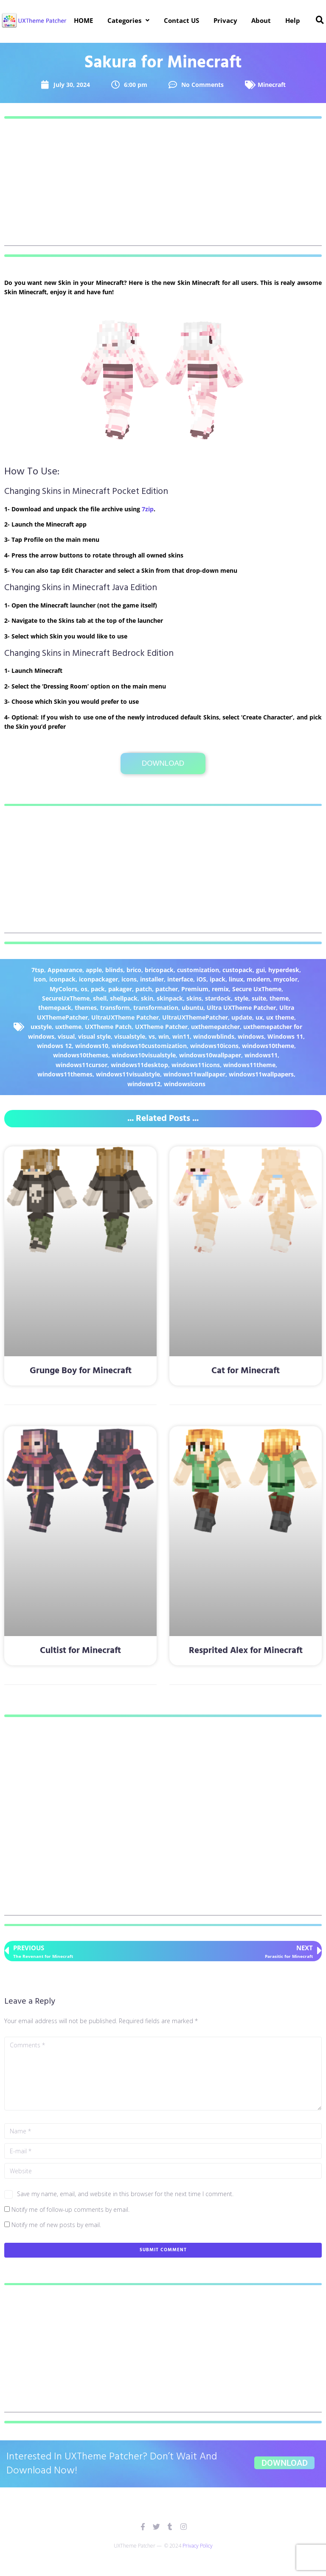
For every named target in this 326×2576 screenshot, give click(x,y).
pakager (120, 989)
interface (180, 979)
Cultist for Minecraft (80, 1651)
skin (147, 998)
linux (236, 979)
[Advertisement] (163, 186)
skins (194, 998)
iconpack (62, 979)
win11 (181, 1036)
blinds (114, 970)
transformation (155, 1008)
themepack (54, 1008)
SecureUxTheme (66, 998)
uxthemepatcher (215, 1027)
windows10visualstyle (144, 1055)
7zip (148, 509)
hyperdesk (283, 970)
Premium (194, 989)
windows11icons (195, 1065)
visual (66, 1036)
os (84, 989)
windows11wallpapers (261, 1074)
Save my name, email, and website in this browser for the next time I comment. (125, 2194)
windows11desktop (139, 1065)
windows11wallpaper (194, 1074)
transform (115, 1008)
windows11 (261, 1055)
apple (94, 970)
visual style (94, 1036)
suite (259, 998)
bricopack (159, 970)
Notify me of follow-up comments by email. (70, 2209)
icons (129, 979)
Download (163, 763)
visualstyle (129, 1036)
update (241, 1017)
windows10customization (149, 1046)
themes (86, 1008)
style (241, 998)
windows (251, 1036)
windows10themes (80, 1055)
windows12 (143, 1084)
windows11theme (249, 1065)
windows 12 (54, 1046)
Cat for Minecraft (245, 1371)
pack (98, 989)
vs (152, 1036)
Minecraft (272, 85)
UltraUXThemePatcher (195, 1017)
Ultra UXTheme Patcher (241, 1008)
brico (133, 970)
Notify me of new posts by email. (56, 2225)
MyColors (63, 989)
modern (258, 979)
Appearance (65, 970)
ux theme (280, 1017)
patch (143, 989)
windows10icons (214, 1046)
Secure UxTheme (256, 989)
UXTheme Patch (108, 1027)
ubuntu (192, 1008)
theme (279, 998)
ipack (217, 979)
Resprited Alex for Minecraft (246, 1651)
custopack (237, 970)
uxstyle (41, 1027)
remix (220, 989)
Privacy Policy (198, 2545)
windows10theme (268, 1046)
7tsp (37, 970)
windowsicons (184, 1084)
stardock (218, 998)
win (163, 1036)
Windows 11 (285, 1036)
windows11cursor (81, 1065)
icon (40, 979)
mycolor (285, 979)
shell (100, 998)
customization (198, 970)
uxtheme (68, 1027)
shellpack (124, 998)
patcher (166, 989)
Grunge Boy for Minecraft (81, 1371)
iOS (201, 979)
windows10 (91, 1046)
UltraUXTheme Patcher (125, 1017)
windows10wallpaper (210, 1055)
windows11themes (65, 1074)
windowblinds (213, 1036)
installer (152, 979)
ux (259, 1017)
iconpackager (98, 979)
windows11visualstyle (128, 1074)
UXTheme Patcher (161, 1027)
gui (260, 970)
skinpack (170, 998)
